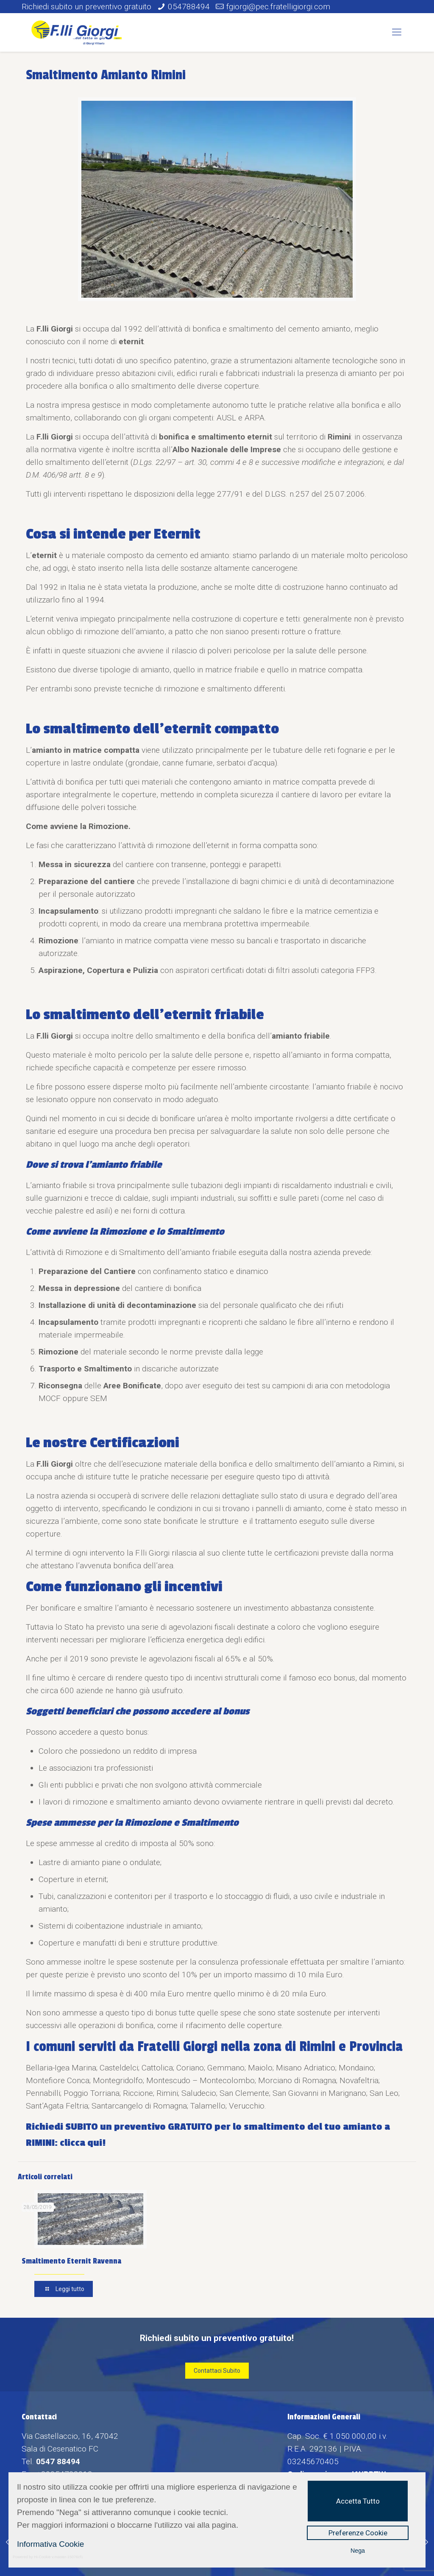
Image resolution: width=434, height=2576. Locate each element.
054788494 (189, 6)
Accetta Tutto (358, 2501)
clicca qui (81, 2143)
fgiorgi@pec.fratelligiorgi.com (278, 6)
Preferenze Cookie (357, 2533)
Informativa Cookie (50, 2544)
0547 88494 (58, 2461)
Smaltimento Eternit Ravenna (71, 2261)
